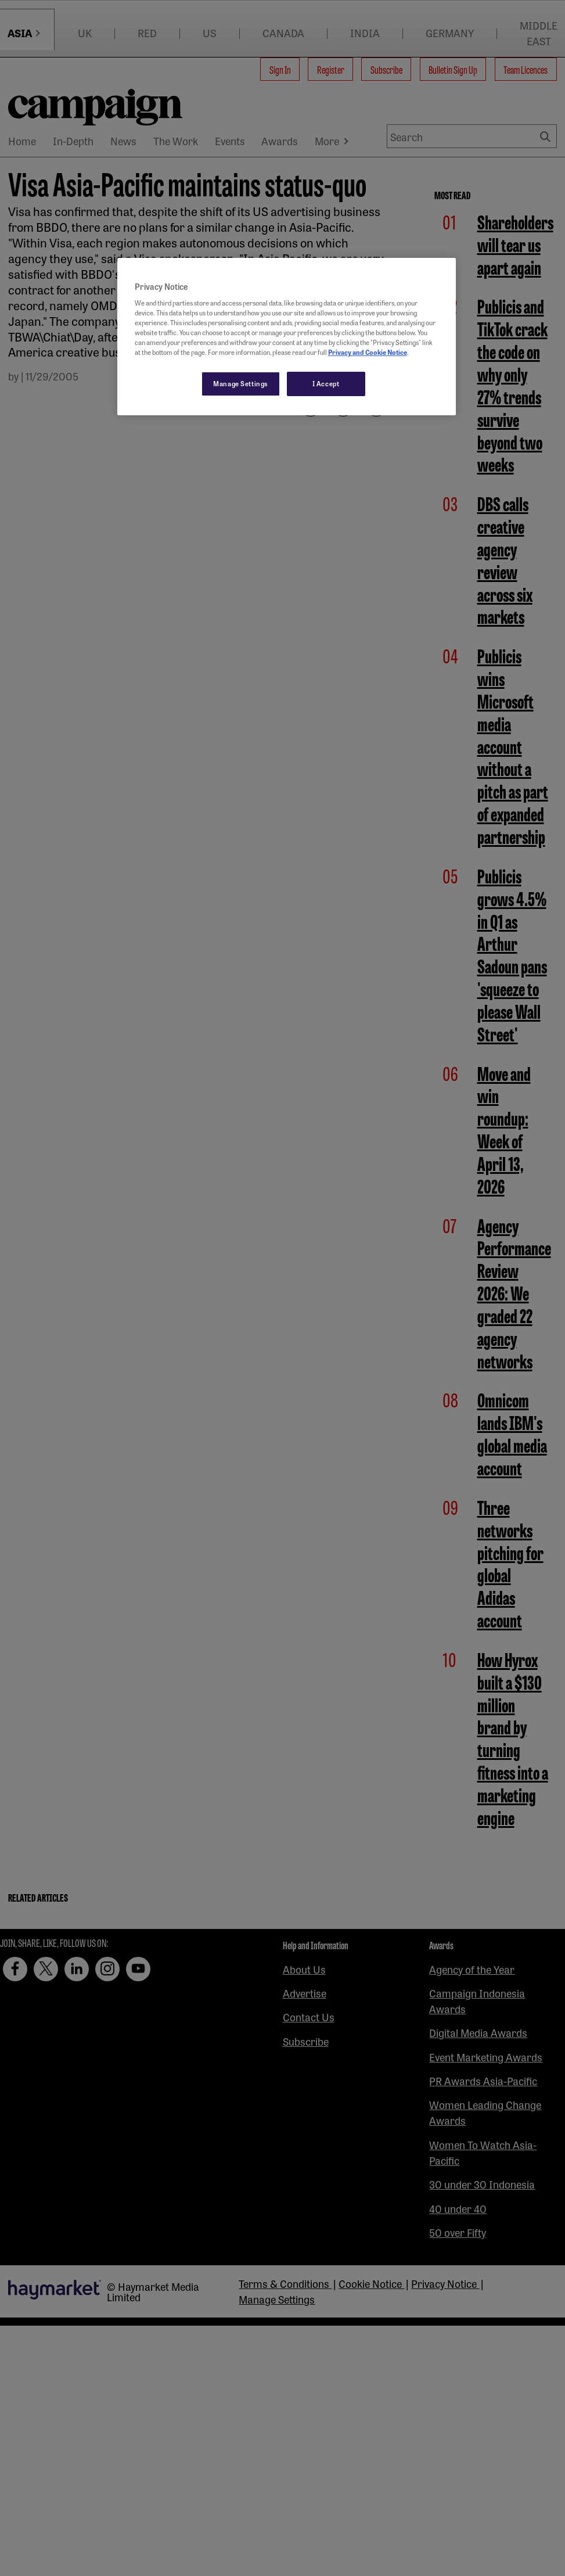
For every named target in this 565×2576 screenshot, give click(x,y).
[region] (286, 337)
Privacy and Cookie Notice (367, 352)
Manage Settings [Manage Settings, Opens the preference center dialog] (240, 383)
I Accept (326, 383)
